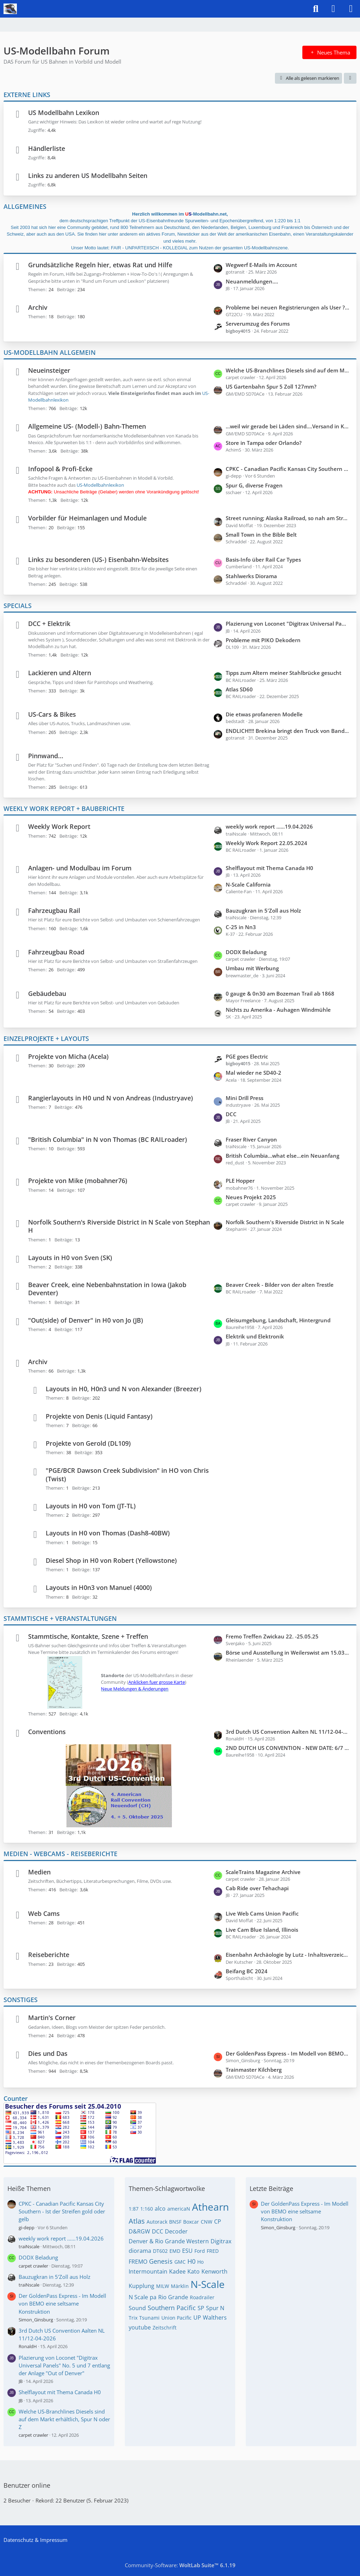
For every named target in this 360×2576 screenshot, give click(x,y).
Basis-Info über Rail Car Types (263, 559)
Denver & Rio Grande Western (169, 2241)
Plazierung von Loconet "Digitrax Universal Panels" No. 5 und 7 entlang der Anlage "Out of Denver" (287, 623)
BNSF (175, 2221)
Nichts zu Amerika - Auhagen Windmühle (278, 1009)
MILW (162, 2286)
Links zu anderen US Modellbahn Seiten (87, 175)
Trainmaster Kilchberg (254, 2069)
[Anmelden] (333, 9)
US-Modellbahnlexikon (100, 485)
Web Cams (44, 1913)
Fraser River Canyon (251, 1139)
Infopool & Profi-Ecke (60, 469)
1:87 (134, 2208)
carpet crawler (33, 2266)
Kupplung (141, 2286)
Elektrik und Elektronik (255, 1336)
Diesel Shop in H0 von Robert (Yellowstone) (111, 1560)
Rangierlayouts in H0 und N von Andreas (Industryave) (110, 1098)
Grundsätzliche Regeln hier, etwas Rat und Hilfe (100, 265)
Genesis (161, 2261)
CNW (206, 2221)
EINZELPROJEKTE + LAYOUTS (46, 1038)
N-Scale (208, 2284)
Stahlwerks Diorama (251, 576)
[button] (350, 78)
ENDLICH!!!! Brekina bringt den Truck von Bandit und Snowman (287, 730)
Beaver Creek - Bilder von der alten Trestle (280, 1284)
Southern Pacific (172, 2307)
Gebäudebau (47, 993)
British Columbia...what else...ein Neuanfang (282, 1155)
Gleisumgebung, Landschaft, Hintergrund (278, 1320)
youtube (140, 2327)
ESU (187, 2251)
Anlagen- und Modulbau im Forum (79, 868)
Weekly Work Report (59, 826)
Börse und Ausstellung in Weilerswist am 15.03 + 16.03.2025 (287, 1652)
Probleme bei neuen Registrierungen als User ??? (287, 307)
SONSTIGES (21, 1999)
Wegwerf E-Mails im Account (261, 264)
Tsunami (149, 2317)
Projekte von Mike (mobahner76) (77, 1180)
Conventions (47, 1731)
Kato (193, 2271)
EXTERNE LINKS (27, 94)
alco (160, 2208)
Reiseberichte (48, 1954)
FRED (213, 2251)
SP (201, 2308)
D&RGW (139, 2231)
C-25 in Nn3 (241, 927)
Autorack (157, 2221)
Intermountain (148, 2271)
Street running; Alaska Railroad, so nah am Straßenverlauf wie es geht (287, 518)
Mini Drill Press (244, 1097)
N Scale (138, 2297)
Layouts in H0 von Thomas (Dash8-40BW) (108, 1533)
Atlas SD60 (239, 689)
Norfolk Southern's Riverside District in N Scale (285, 1222)
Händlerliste (46, 148)
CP (217, 2221)
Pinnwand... (45, 756)
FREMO (138, 2261)
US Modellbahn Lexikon (63, 112)
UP (197, 2317)
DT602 (160, 2251)
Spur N (215, 2308)
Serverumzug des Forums (258, 323)
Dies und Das (48, 2053)
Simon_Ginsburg (36, 2319)
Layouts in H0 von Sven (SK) (70, 1257)
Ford (199, 2251)
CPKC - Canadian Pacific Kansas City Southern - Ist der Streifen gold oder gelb (287, 468)
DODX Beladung (246, 951)
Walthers (215, 2317)
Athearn (210, 2206)
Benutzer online (27, 2485)
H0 (191, 2261)
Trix (133, 2317)
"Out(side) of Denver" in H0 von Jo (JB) (85, 1320)
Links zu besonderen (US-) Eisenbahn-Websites (98, 559)
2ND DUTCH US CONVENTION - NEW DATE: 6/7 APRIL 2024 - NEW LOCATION (287, 1747)
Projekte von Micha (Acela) (68, 1056)
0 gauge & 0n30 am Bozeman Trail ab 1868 (280, 993)
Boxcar (191, 2221)
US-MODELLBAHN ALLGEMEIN (50, 352)
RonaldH (28, 2346)
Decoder (176, 2231)
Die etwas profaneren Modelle (264, 714)
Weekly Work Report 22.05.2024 (266, 842)
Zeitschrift (164, 2327)
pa (153, 2297)
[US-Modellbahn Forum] (10, 9)
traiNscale (29, 2246)
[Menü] (351, 9)
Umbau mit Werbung (252, 968)
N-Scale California (248, 884)
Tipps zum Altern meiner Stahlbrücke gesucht (283, 672)
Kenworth (214, 2271)
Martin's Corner (52, 2017)
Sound (137, 2308)
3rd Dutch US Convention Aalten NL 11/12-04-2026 (287, 1731)
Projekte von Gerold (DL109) (88, 1443)
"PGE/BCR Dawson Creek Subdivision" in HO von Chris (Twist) (127, 1474)
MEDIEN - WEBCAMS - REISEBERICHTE (60, 1853)
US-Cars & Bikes (52, 714)
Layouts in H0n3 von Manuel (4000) (99, 1587)
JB (20, 2381)
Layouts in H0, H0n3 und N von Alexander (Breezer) (123, 1389)
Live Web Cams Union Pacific (262, 1913)
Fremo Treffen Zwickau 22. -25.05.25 (272, 1636)
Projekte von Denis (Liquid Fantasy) (99, 1416)
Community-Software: (180, 2565)
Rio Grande (173, 2297)
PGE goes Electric (247, 1056)
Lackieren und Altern (59, 673)
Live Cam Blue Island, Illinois (262, 1929)
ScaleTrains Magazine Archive (263, 1871)
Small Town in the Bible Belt (261, 534)
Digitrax (221, 2241)
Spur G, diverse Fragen (254, 485)
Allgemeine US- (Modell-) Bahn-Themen (87, 426)
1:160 (146, 2208)
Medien (39, 1872)
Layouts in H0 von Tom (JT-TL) (91, 1506)
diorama (140, 2251)
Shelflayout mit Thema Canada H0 (269, 867)
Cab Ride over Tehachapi (257, 1888)
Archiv (37, 307)
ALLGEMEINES (25, 206)
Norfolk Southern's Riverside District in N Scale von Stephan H (119, 1226)
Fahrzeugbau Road (56, 952)
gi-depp (26, 2227)
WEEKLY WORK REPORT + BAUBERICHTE (64, 808)
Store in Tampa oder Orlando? (264, 442)
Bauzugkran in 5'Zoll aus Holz (263, 910)
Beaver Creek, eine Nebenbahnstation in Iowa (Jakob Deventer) (107, 1288)
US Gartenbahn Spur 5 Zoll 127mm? (271, 386)
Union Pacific (176, 2317)
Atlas (137, 2221)
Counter (16, 2098)
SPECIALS (18, 605)
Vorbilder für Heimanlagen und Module (87, 518)
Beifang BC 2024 (247, 1971)
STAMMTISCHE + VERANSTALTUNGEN (60, 1618)
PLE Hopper (240, 1180)
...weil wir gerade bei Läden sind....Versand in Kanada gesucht (287, 426)
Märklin (180, 2286)
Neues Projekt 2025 (251, 1197)
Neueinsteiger (49, 370)
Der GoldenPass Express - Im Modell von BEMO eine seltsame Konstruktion (287, 2053)
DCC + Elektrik (49, 623)
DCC (231, 1114)
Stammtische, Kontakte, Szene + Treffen (88, 1636)
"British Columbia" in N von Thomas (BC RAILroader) (107, 1139)
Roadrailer (202, 2297)
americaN (178, 2208)
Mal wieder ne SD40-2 (253, 1072)
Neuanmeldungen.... (252, 281)
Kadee (177, 2271)
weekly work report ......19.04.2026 (269, 826)
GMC (180, 2261)
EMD (174, 2251)
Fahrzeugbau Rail (54, 910)
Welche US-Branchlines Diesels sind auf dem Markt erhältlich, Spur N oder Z (287, 370)
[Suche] (316, 9)
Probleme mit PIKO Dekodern (263, 640)
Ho (200, 2261)
